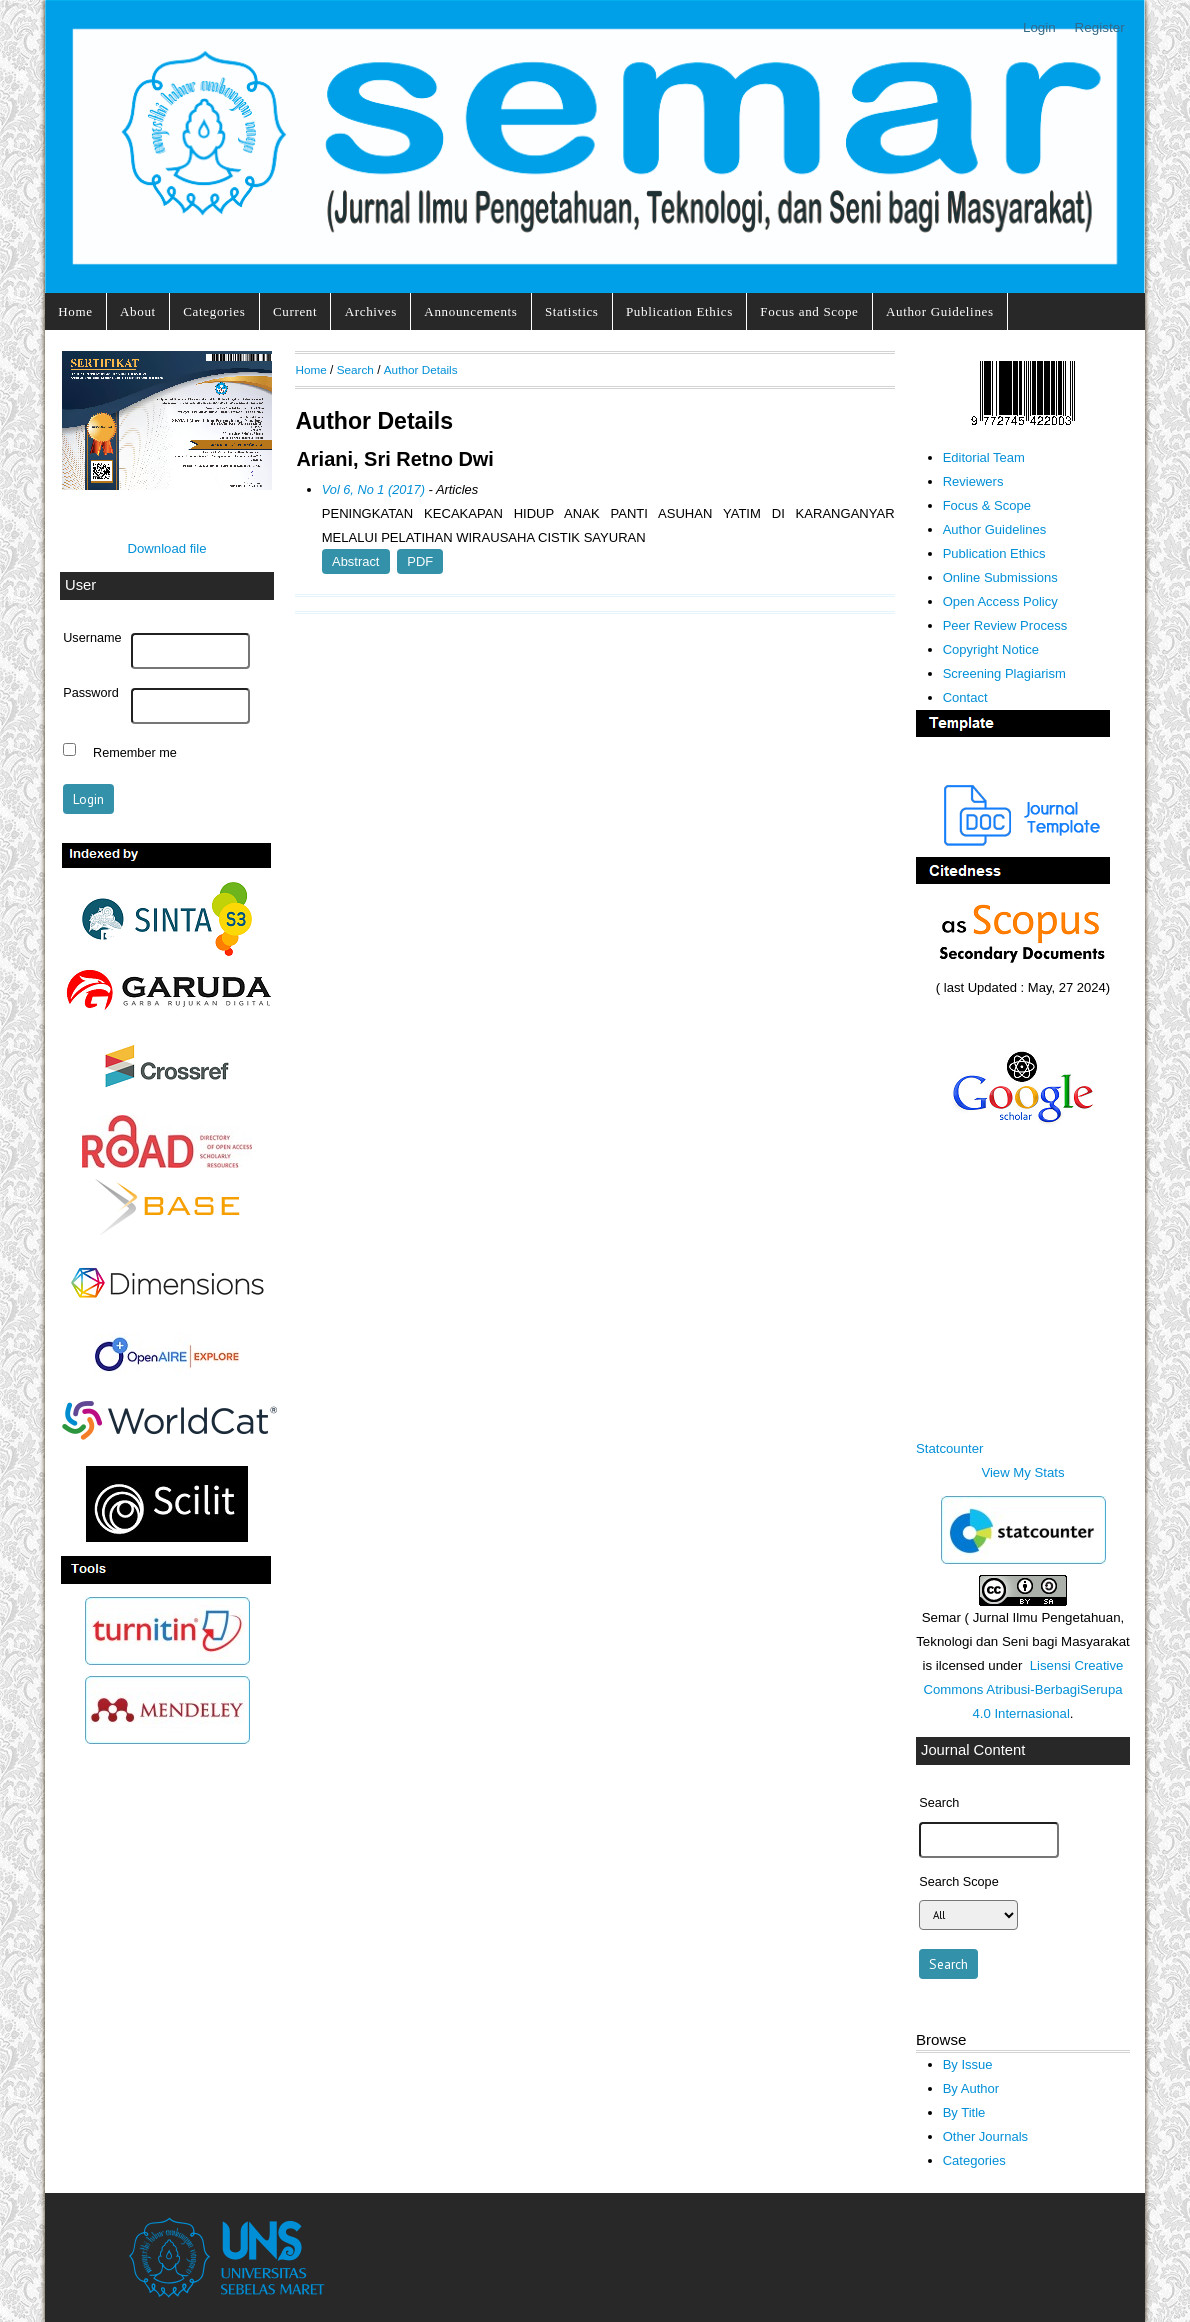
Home (75, 311)
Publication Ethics (679, 311)
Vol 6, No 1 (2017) (373, 489)
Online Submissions (1000, 577)
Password (91, 693)
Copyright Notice (991, 649)
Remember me (135, 752)
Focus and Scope (809, 311)
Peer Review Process (1005, 625)
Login (1039, 27)
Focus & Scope (987, 505)
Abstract (355, 561)
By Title (964, 2112)
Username (92, 638)
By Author (971, 2088)
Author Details (421, 369)
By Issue (968, 2064)
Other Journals (985, 2136)
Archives (371, 311)
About (138, 311)
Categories (214, 311)
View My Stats (1022, 1472)
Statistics (572, 311)
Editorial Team (984, 457)
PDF (420, 561)
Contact (965, 697)
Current (295, 311)
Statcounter (949, 1448)
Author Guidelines (940, 311)
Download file (166, 548)
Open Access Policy (1000, 601)
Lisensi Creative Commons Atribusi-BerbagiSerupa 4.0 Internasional (1023, 1689)
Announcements (470, 311)
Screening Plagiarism (1004, 673)
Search (355, 369)
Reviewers (973, 481)
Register (1100, 27)
